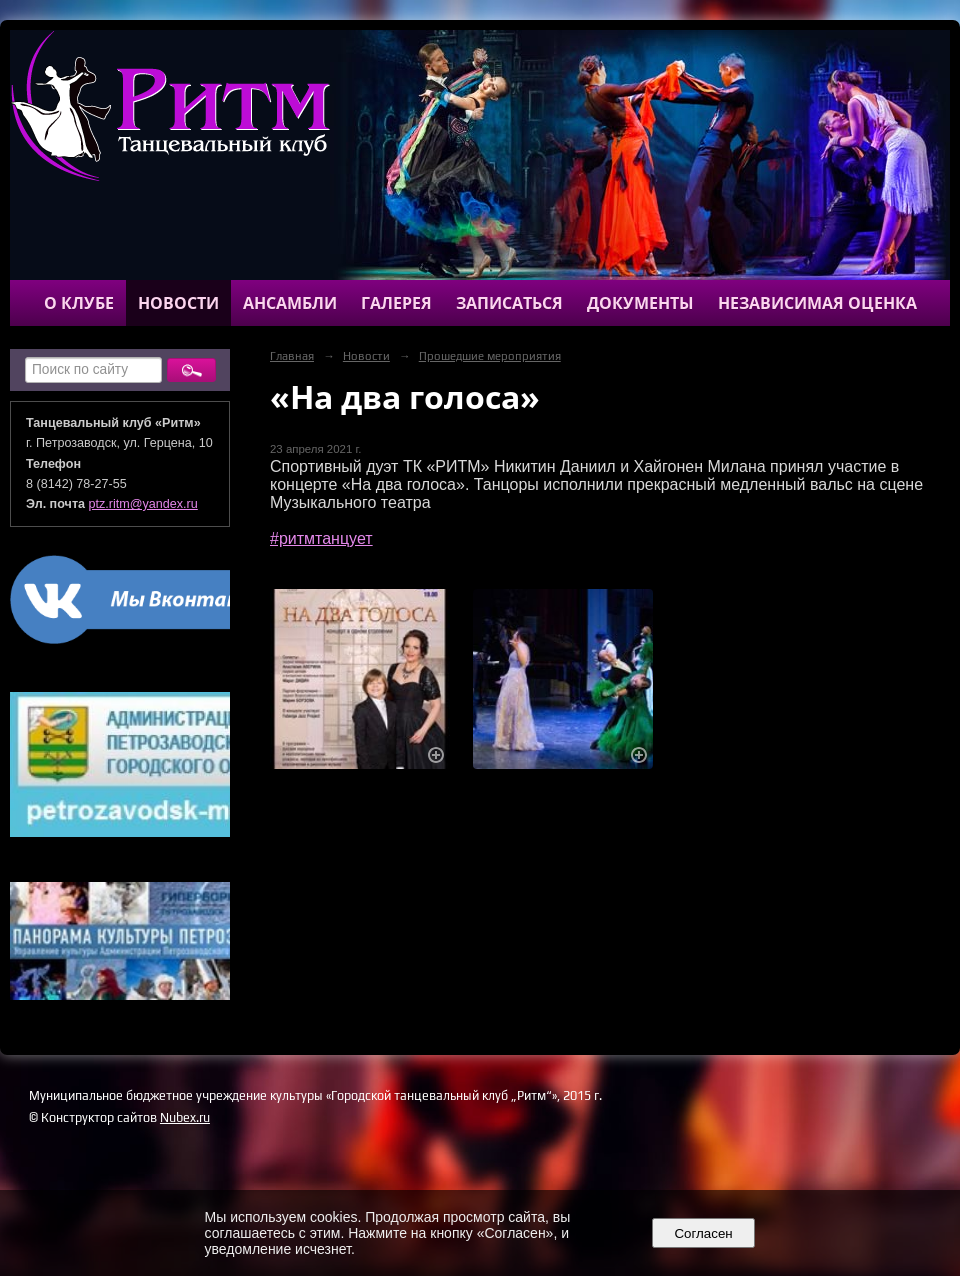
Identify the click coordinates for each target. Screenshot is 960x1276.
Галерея (396, 303)
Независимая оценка (817, 303)
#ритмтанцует (321, 538)
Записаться (509, 303)
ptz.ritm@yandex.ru (143, 504)
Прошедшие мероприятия (490, 356)
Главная (292, 356)
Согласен (703, 1233)
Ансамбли (290, 303)
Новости (178, 303)
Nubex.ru (185, 1117)
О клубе (79, 303)
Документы (640, 303)
